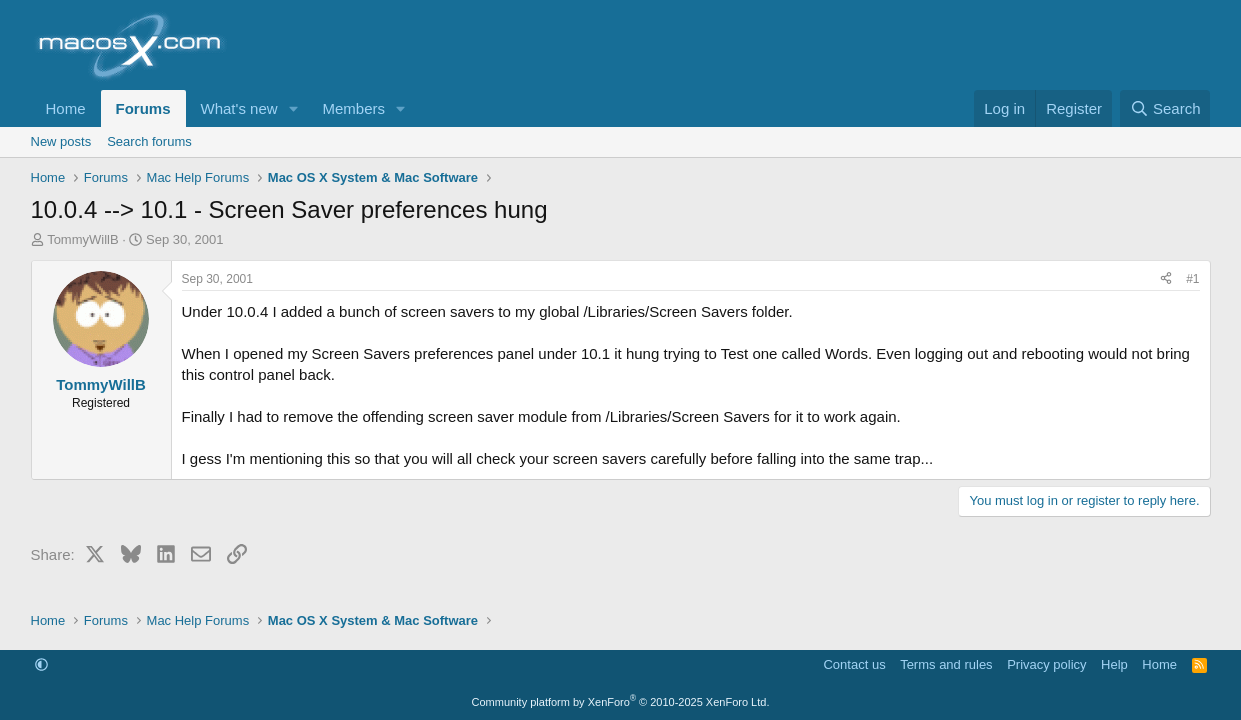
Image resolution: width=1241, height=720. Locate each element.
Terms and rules (946, 664)
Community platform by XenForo (621, 702)
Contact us (854, 664)
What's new (239, 108)
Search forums (149, 141)
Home (66, 108)
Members (353, 108)
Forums (143, 108)
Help (1114, 664)
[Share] (1166, 279)
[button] (293, 108)
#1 (1192, 279)
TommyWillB (83, 239)
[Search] (1165, 108)
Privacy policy (1046, 664)
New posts (61, 141)
